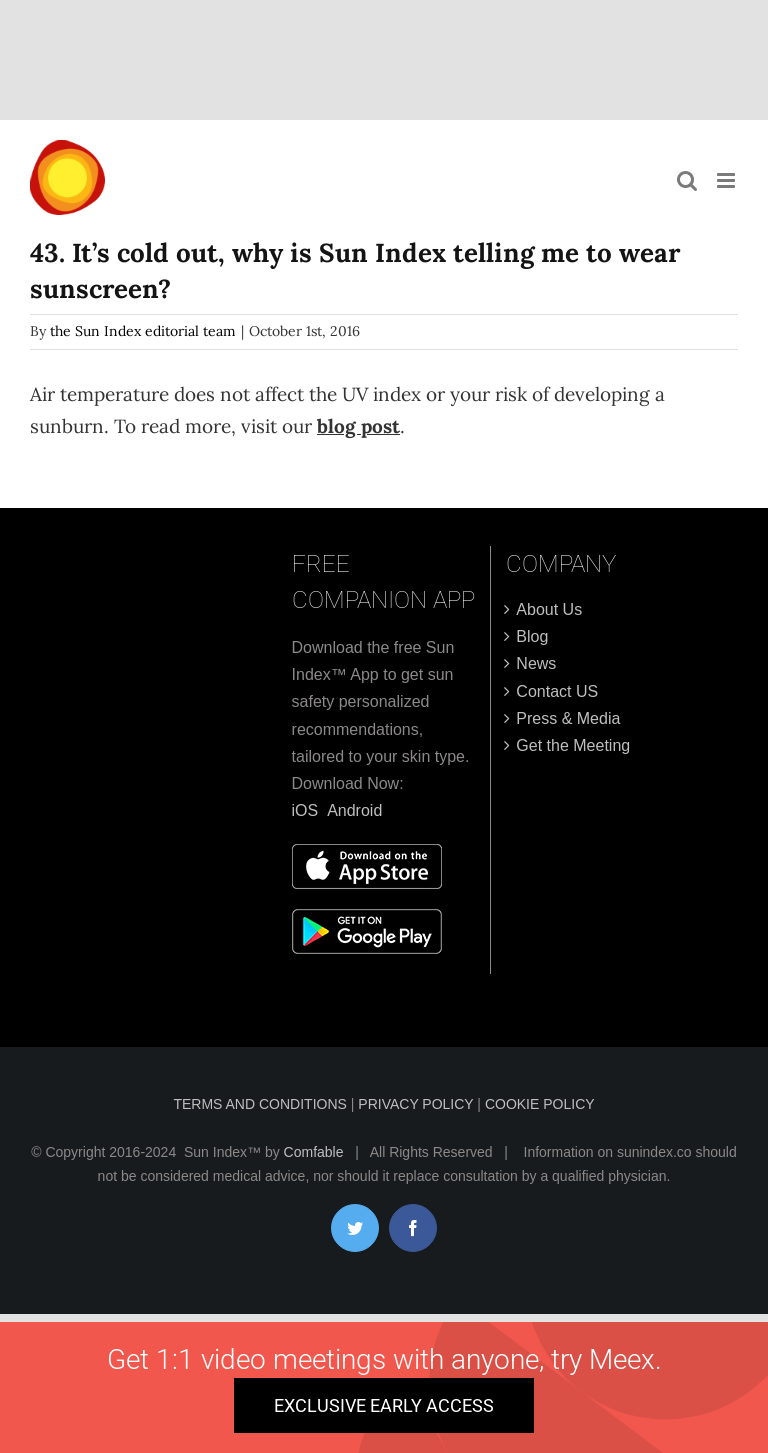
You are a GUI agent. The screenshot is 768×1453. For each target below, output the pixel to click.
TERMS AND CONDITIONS (261, 1104)
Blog (532, 636)
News (536, 663)
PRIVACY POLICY (417, 1104)
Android (354, 810)
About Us (549, 609)
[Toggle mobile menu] (727, 180)
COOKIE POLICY (540, 1104)
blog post (358, 426)
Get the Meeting (573, 745)
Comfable (314, 1152)
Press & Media (568, 718)
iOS (305, 810)
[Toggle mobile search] (687, 180)
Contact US (557, 691)
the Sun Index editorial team (143, 331)
